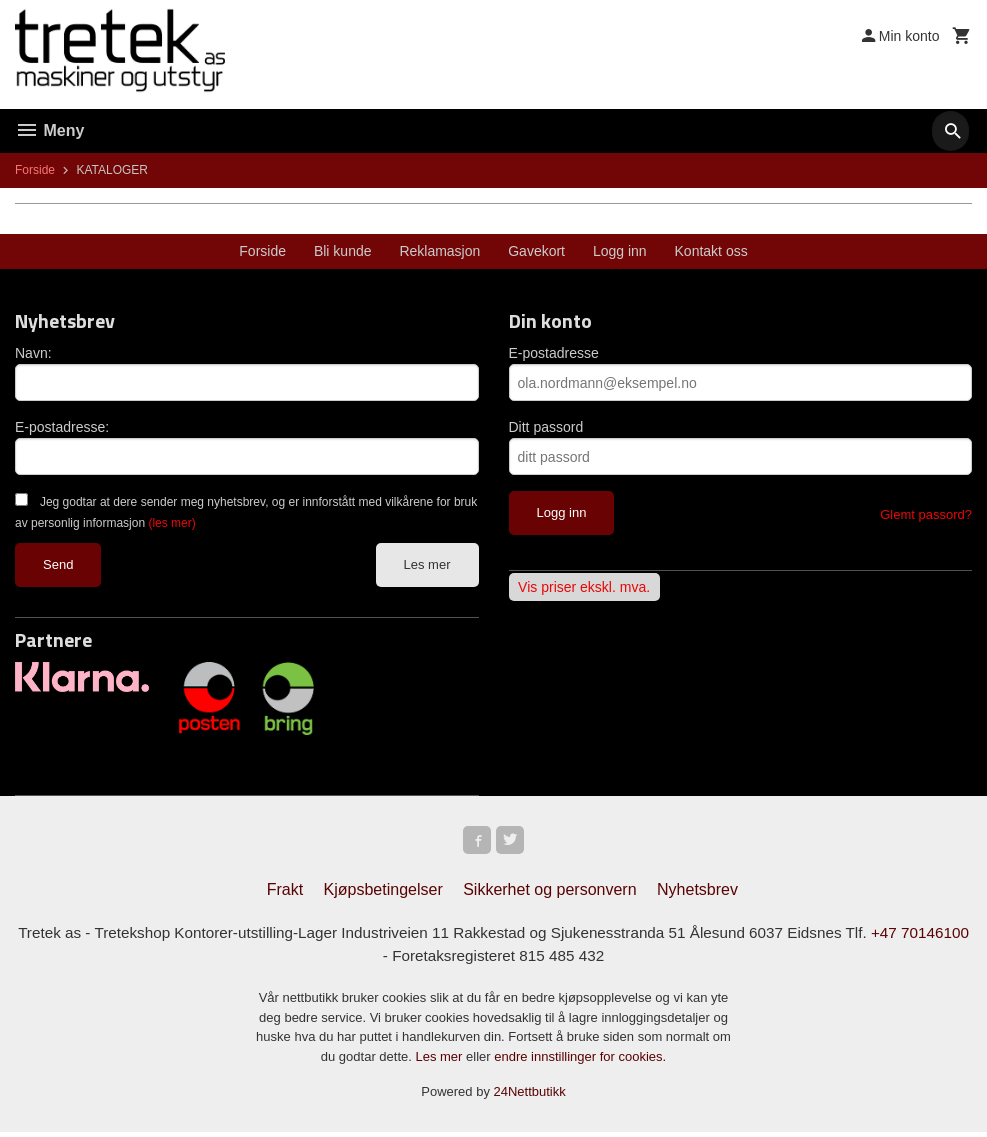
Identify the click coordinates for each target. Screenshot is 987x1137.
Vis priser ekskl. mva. (584, 587)
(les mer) (171, 523)
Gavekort (536, 251)
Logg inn (620, 251)
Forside (35, 170)
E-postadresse (554, 353)
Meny (49, 130)
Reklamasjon (439, 251)
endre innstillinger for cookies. (580, 1061)
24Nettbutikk (530, 1097)
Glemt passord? (926, 514)
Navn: (33, 353)
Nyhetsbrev (697, 893)
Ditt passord (546, 427)
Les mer (427, 564)
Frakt (285, 893)
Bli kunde (343, 251)
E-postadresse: (62, 427)
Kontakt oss (711, 251)
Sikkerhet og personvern (549, 893)
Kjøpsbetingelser (383, 893)
